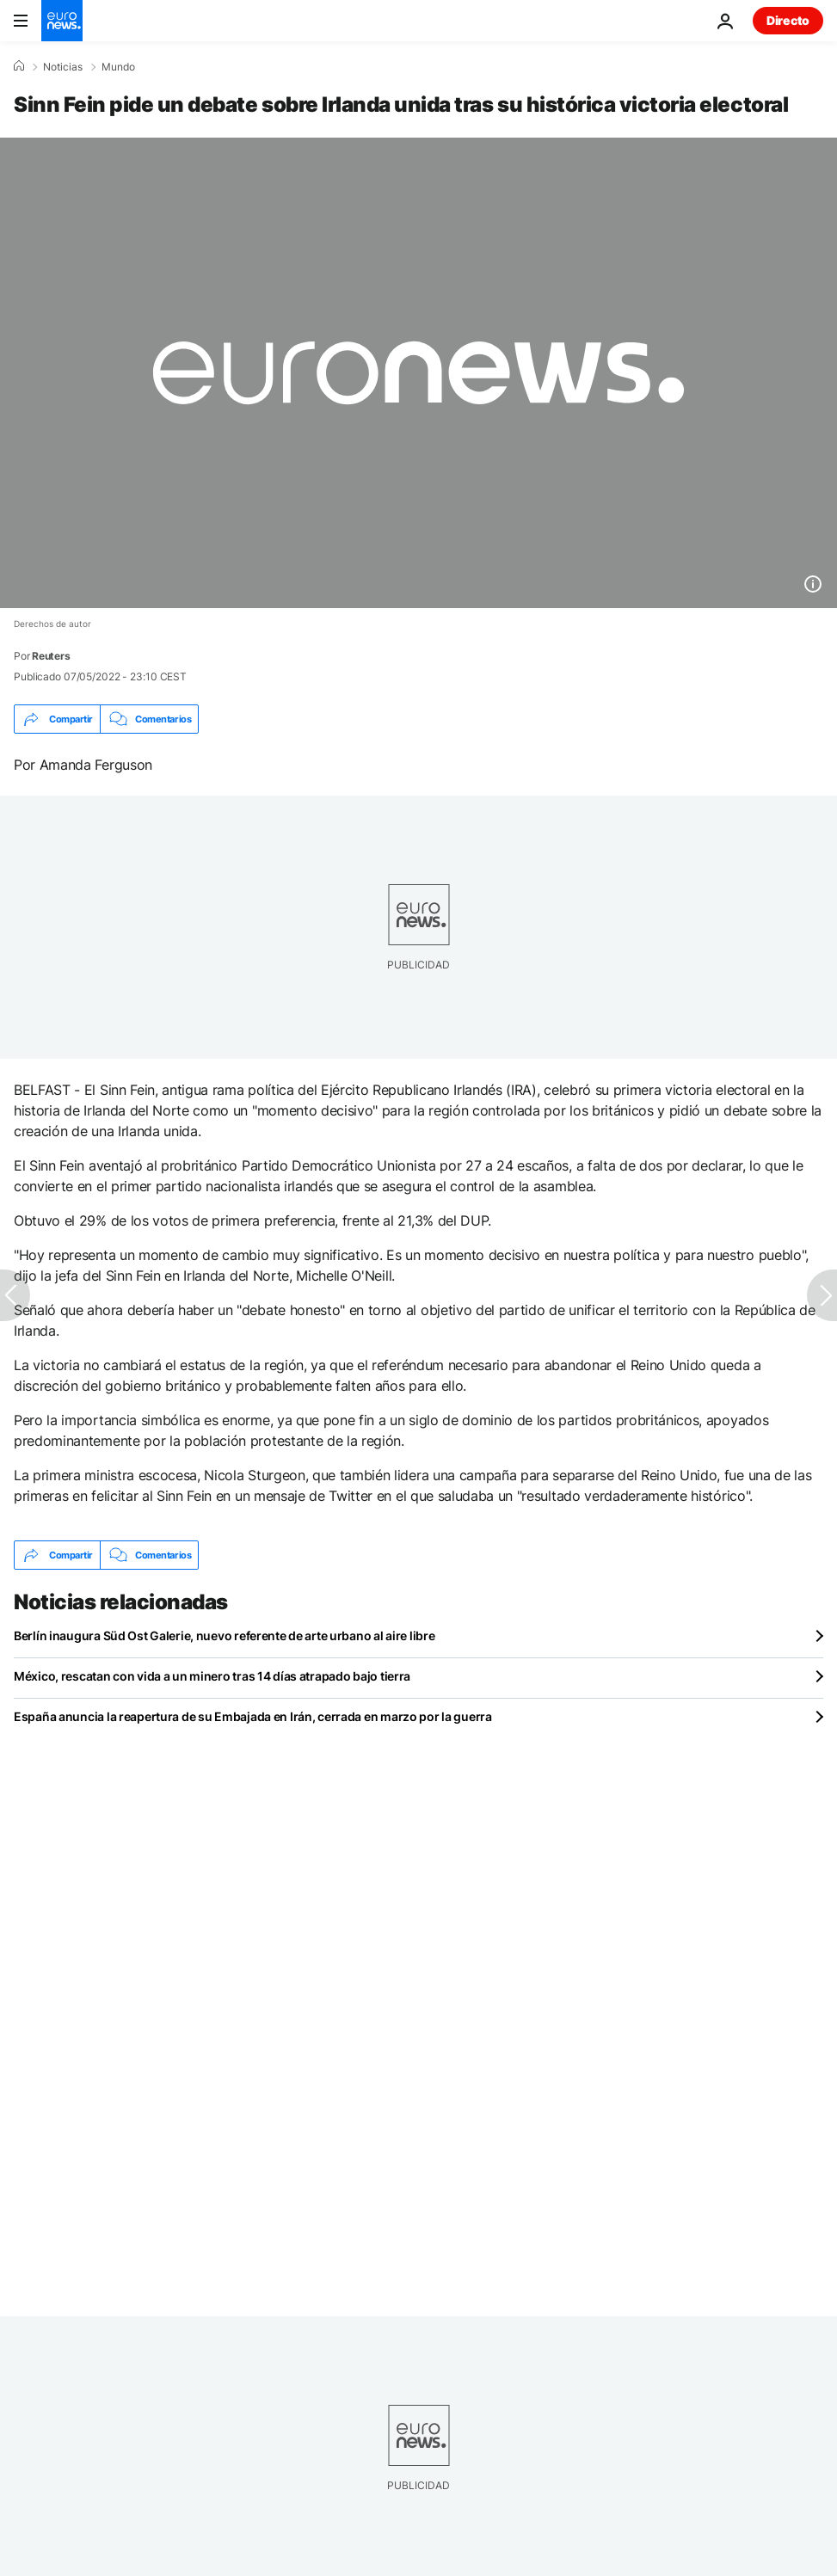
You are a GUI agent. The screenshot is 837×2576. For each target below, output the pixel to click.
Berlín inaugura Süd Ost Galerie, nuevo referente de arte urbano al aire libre (224, 1635)
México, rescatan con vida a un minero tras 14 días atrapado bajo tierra (212, 1676)
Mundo (118, 67)
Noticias (63, 67)
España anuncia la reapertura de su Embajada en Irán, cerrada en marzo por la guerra (253, 1716)
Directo (787, 20)
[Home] (19, 66)
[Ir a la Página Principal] (62, 20)
